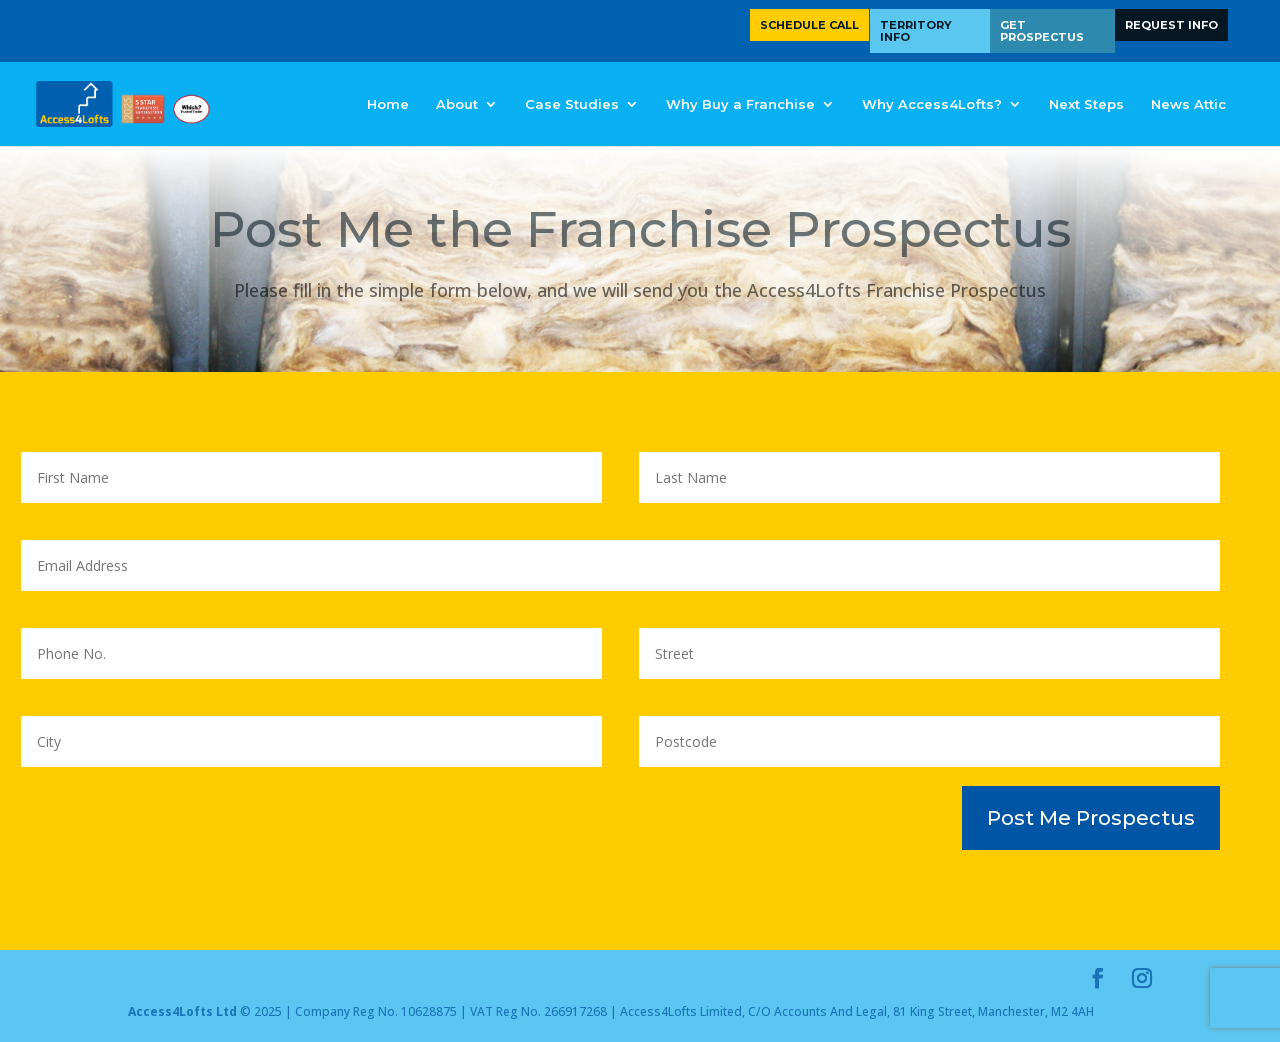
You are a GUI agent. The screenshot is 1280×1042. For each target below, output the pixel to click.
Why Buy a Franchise (740, 104)
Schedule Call (809, 25)
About (457, 104)
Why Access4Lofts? (932, 104)
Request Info (1171, 25)
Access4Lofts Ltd (182, 1011)
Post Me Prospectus (1091, 818)
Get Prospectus (1042, 31)
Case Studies (572, 104)
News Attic (1188, 104)
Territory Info (916, 31)
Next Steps (1086, 104)
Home (388, 104)
